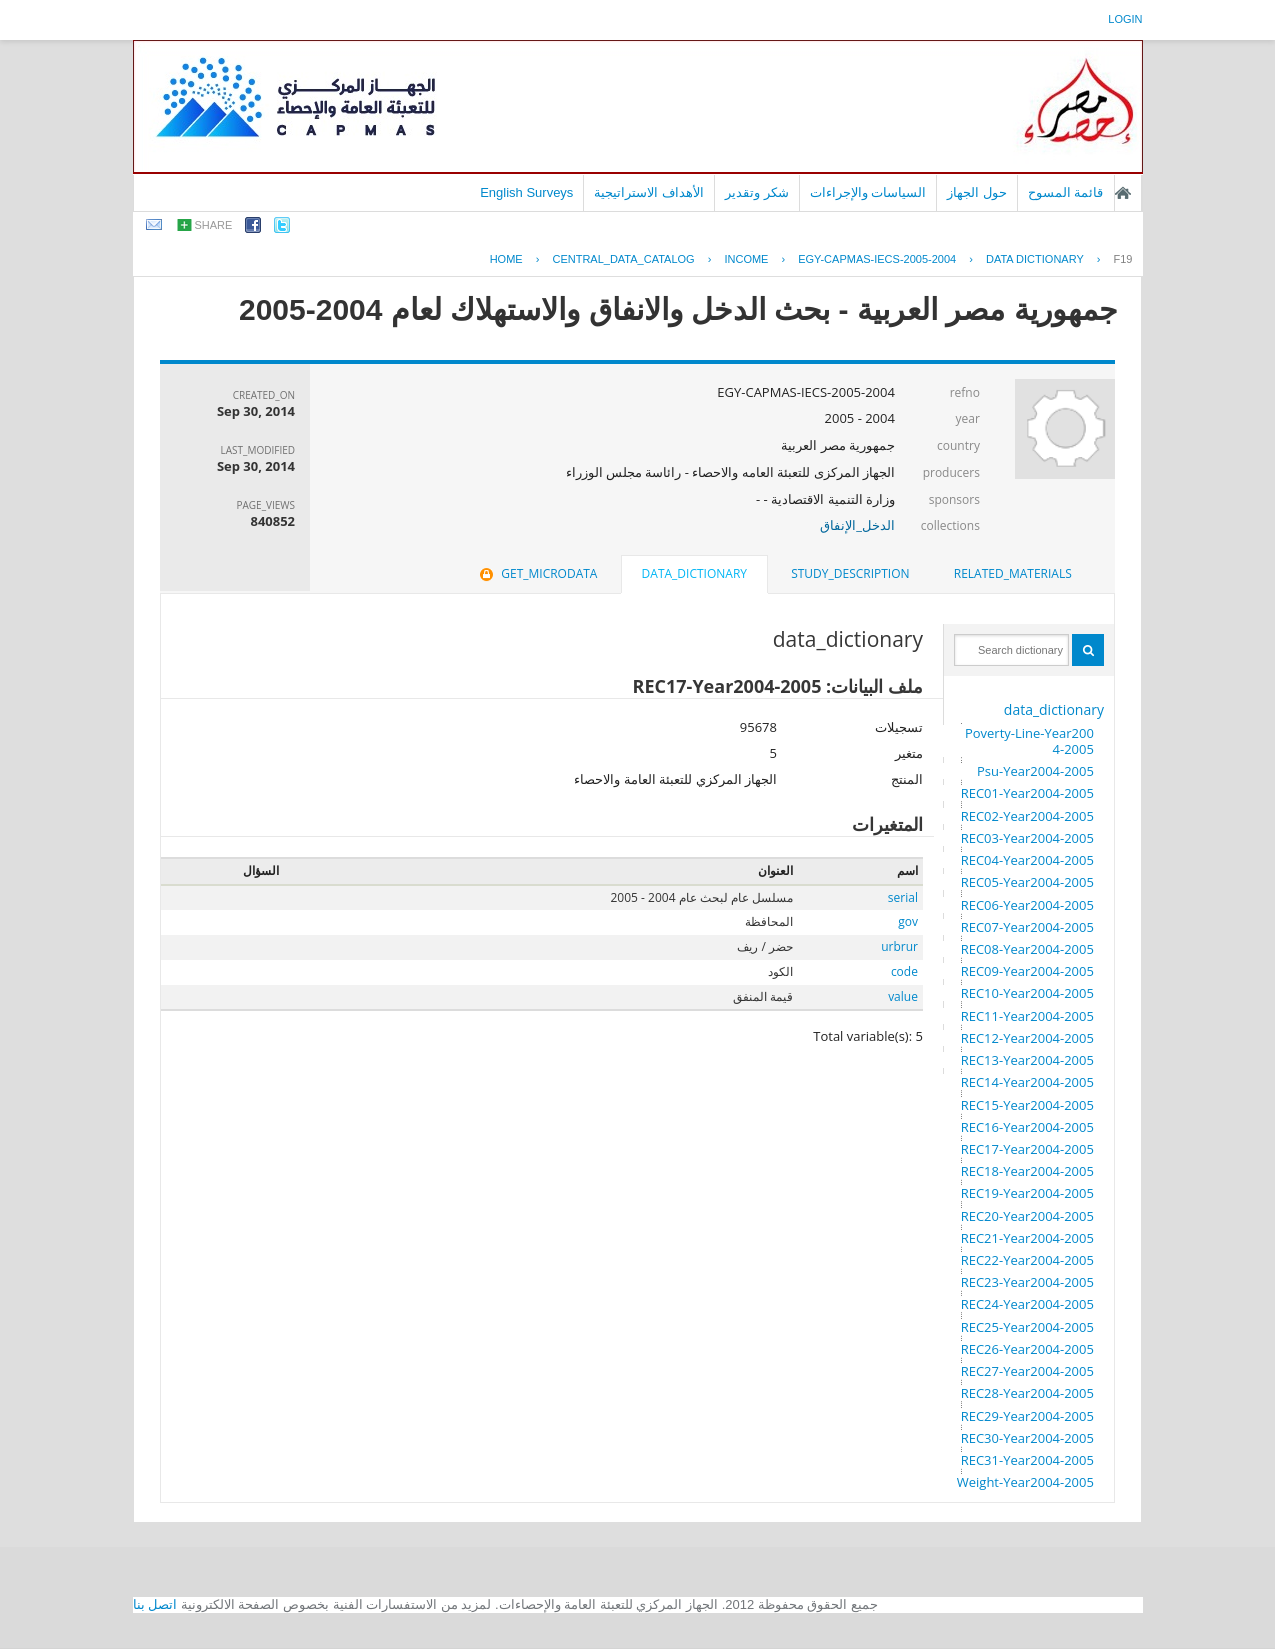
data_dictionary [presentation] (694, 573)
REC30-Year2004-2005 (1027, 1438)
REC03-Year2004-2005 (1027, 838)
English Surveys (526, 192)
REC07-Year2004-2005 (1027, 927)
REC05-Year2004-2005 (1027, 882)
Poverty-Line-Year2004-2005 (1029, 741)
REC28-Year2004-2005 (1027, 1393)
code (904, 971)
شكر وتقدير (757, 192)
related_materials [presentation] (1013, 573)
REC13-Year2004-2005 (1027, 1060)
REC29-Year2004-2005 (1027, 1416)
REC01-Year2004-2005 (1027, 793)
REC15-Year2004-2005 (1027, 1105)
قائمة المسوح (1066, 192)
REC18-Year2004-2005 (1027, 1171)
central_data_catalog (623, 259)
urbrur (899, 946)
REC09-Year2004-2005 (1027, 971)
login (1125, 19)
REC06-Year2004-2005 (1027, 905)
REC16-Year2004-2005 (1027, 1127)
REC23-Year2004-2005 (1027, 1282)
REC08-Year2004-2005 (1027, 949)
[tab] (1013, 574)
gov (908, 921)
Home (506, 259)
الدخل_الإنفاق (857, 525)
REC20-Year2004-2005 (1027, 1216)
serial (903, 897)
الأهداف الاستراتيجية (649, 192)
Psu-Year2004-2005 (1035, 771)
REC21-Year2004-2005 (1027, 1238)
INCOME (746, 259)
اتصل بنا (155, 1604)
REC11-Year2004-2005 (1027, 1016)
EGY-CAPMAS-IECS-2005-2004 (877, 259)
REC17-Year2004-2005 (1027, 1149)
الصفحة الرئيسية (1123, 193)
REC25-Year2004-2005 (1027, 1327)
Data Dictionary (1035, 259)
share (214, 225)
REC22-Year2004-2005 (1027, 1260)
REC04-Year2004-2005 (1027, 860)
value (903, 996)
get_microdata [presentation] (536, 573)
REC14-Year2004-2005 (1027, 1082)
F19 (1123, 259)
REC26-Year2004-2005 (1027, 1349)
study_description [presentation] (850, 573)
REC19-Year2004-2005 (1027, 1193)
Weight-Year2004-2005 (1025, 1482)
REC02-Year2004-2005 (1027, 816)
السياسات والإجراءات (868, 192)
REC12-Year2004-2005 (1027, 1038)
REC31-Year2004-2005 (1027, 1460)
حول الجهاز (977, 192)
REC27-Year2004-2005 (1027, 1371)
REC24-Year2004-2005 (1027, 1304)
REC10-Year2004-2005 (1027, 993)
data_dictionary (1054, 709)
